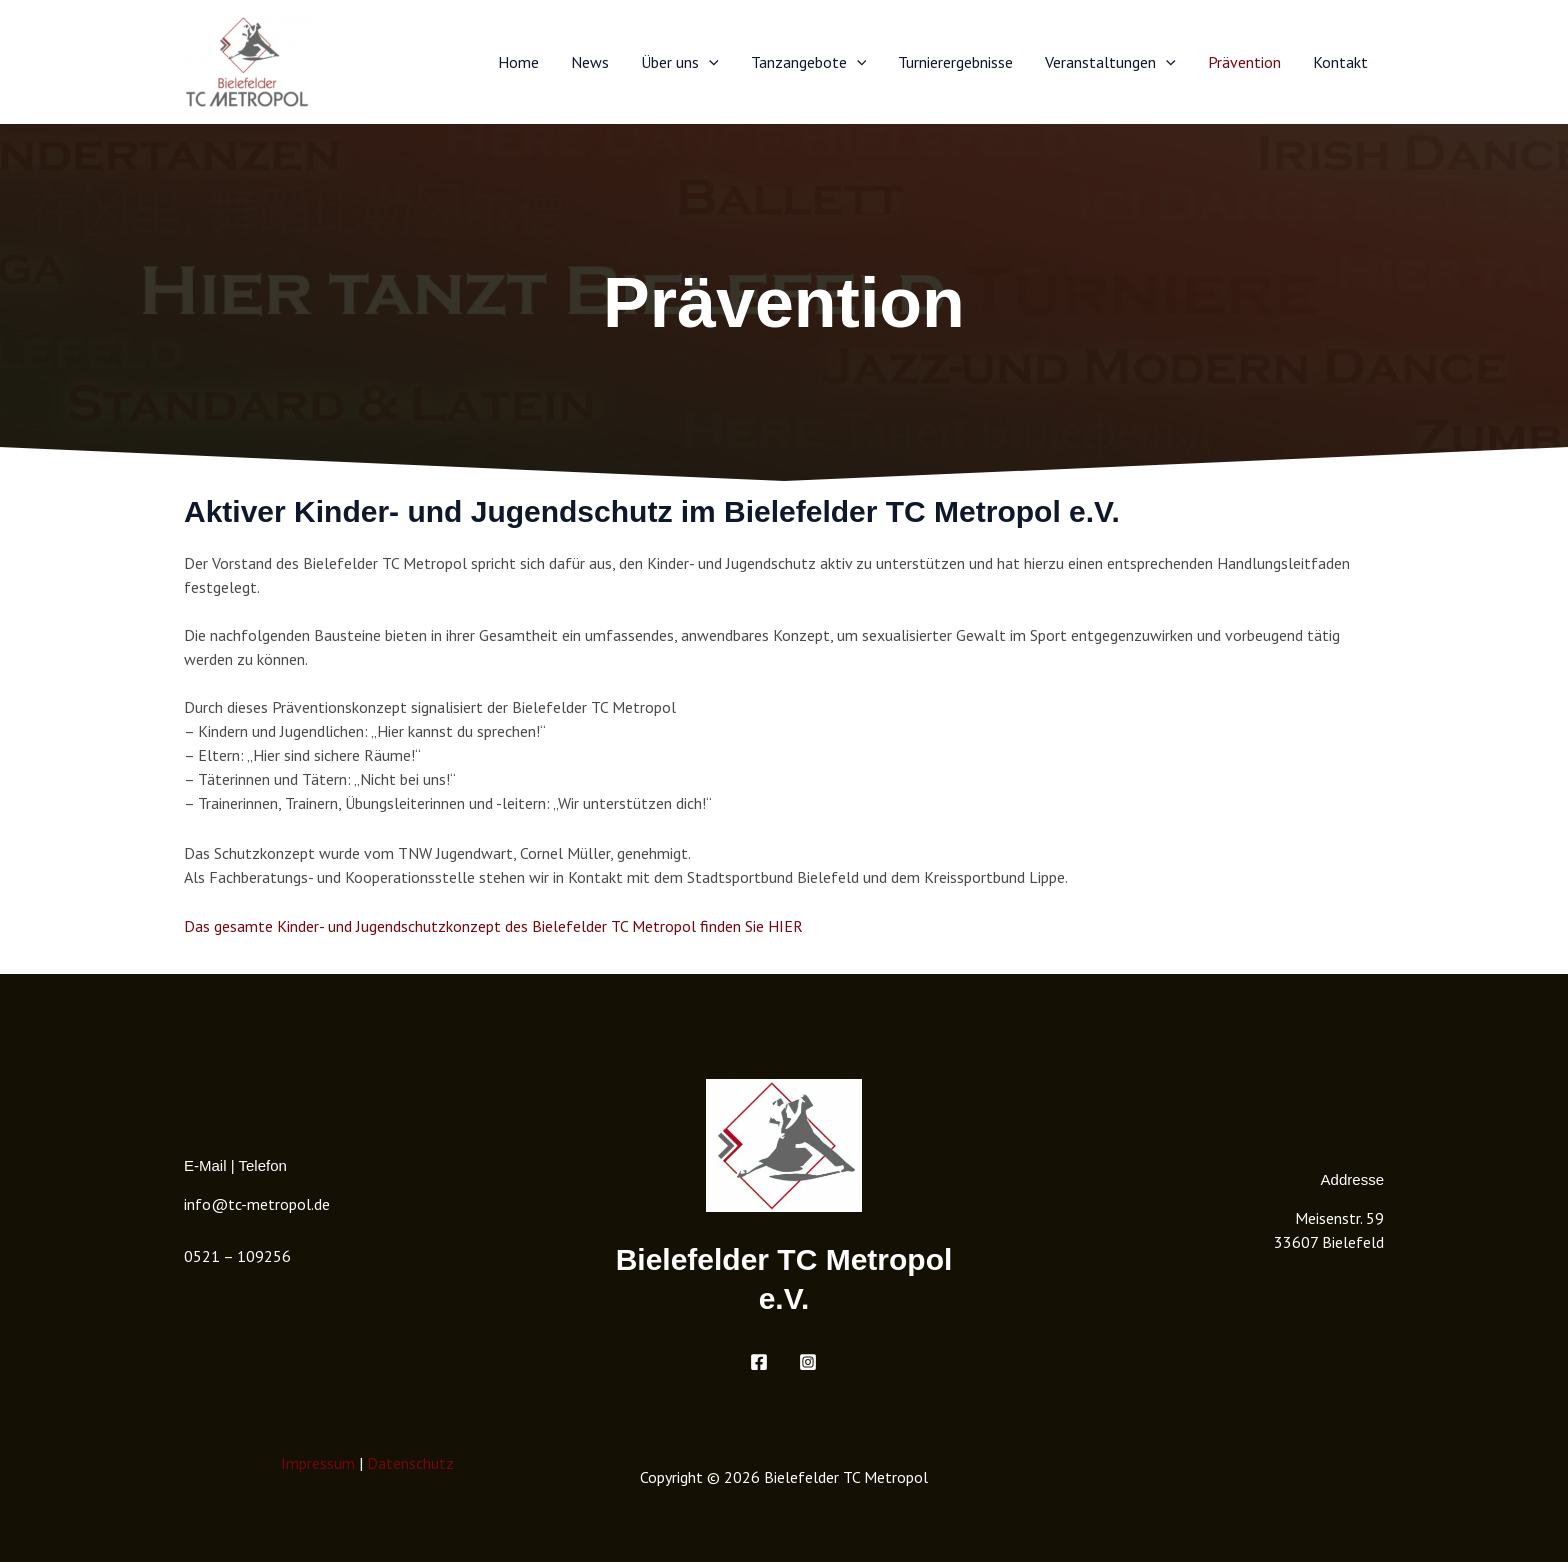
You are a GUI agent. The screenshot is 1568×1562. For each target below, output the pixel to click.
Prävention (1244, 62)
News (590, 62)
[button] (709, 62)
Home (518, 62)
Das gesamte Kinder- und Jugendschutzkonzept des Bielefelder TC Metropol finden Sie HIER (493, 926)
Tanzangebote (809, 62)
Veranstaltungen (1110, 62)
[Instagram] (808, 1362)
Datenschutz (410, 1463)
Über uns (680, 62)
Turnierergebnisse (955, 62)
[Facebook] (759, 1362)
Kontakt (1340, 62)
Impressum (318, 1463)
